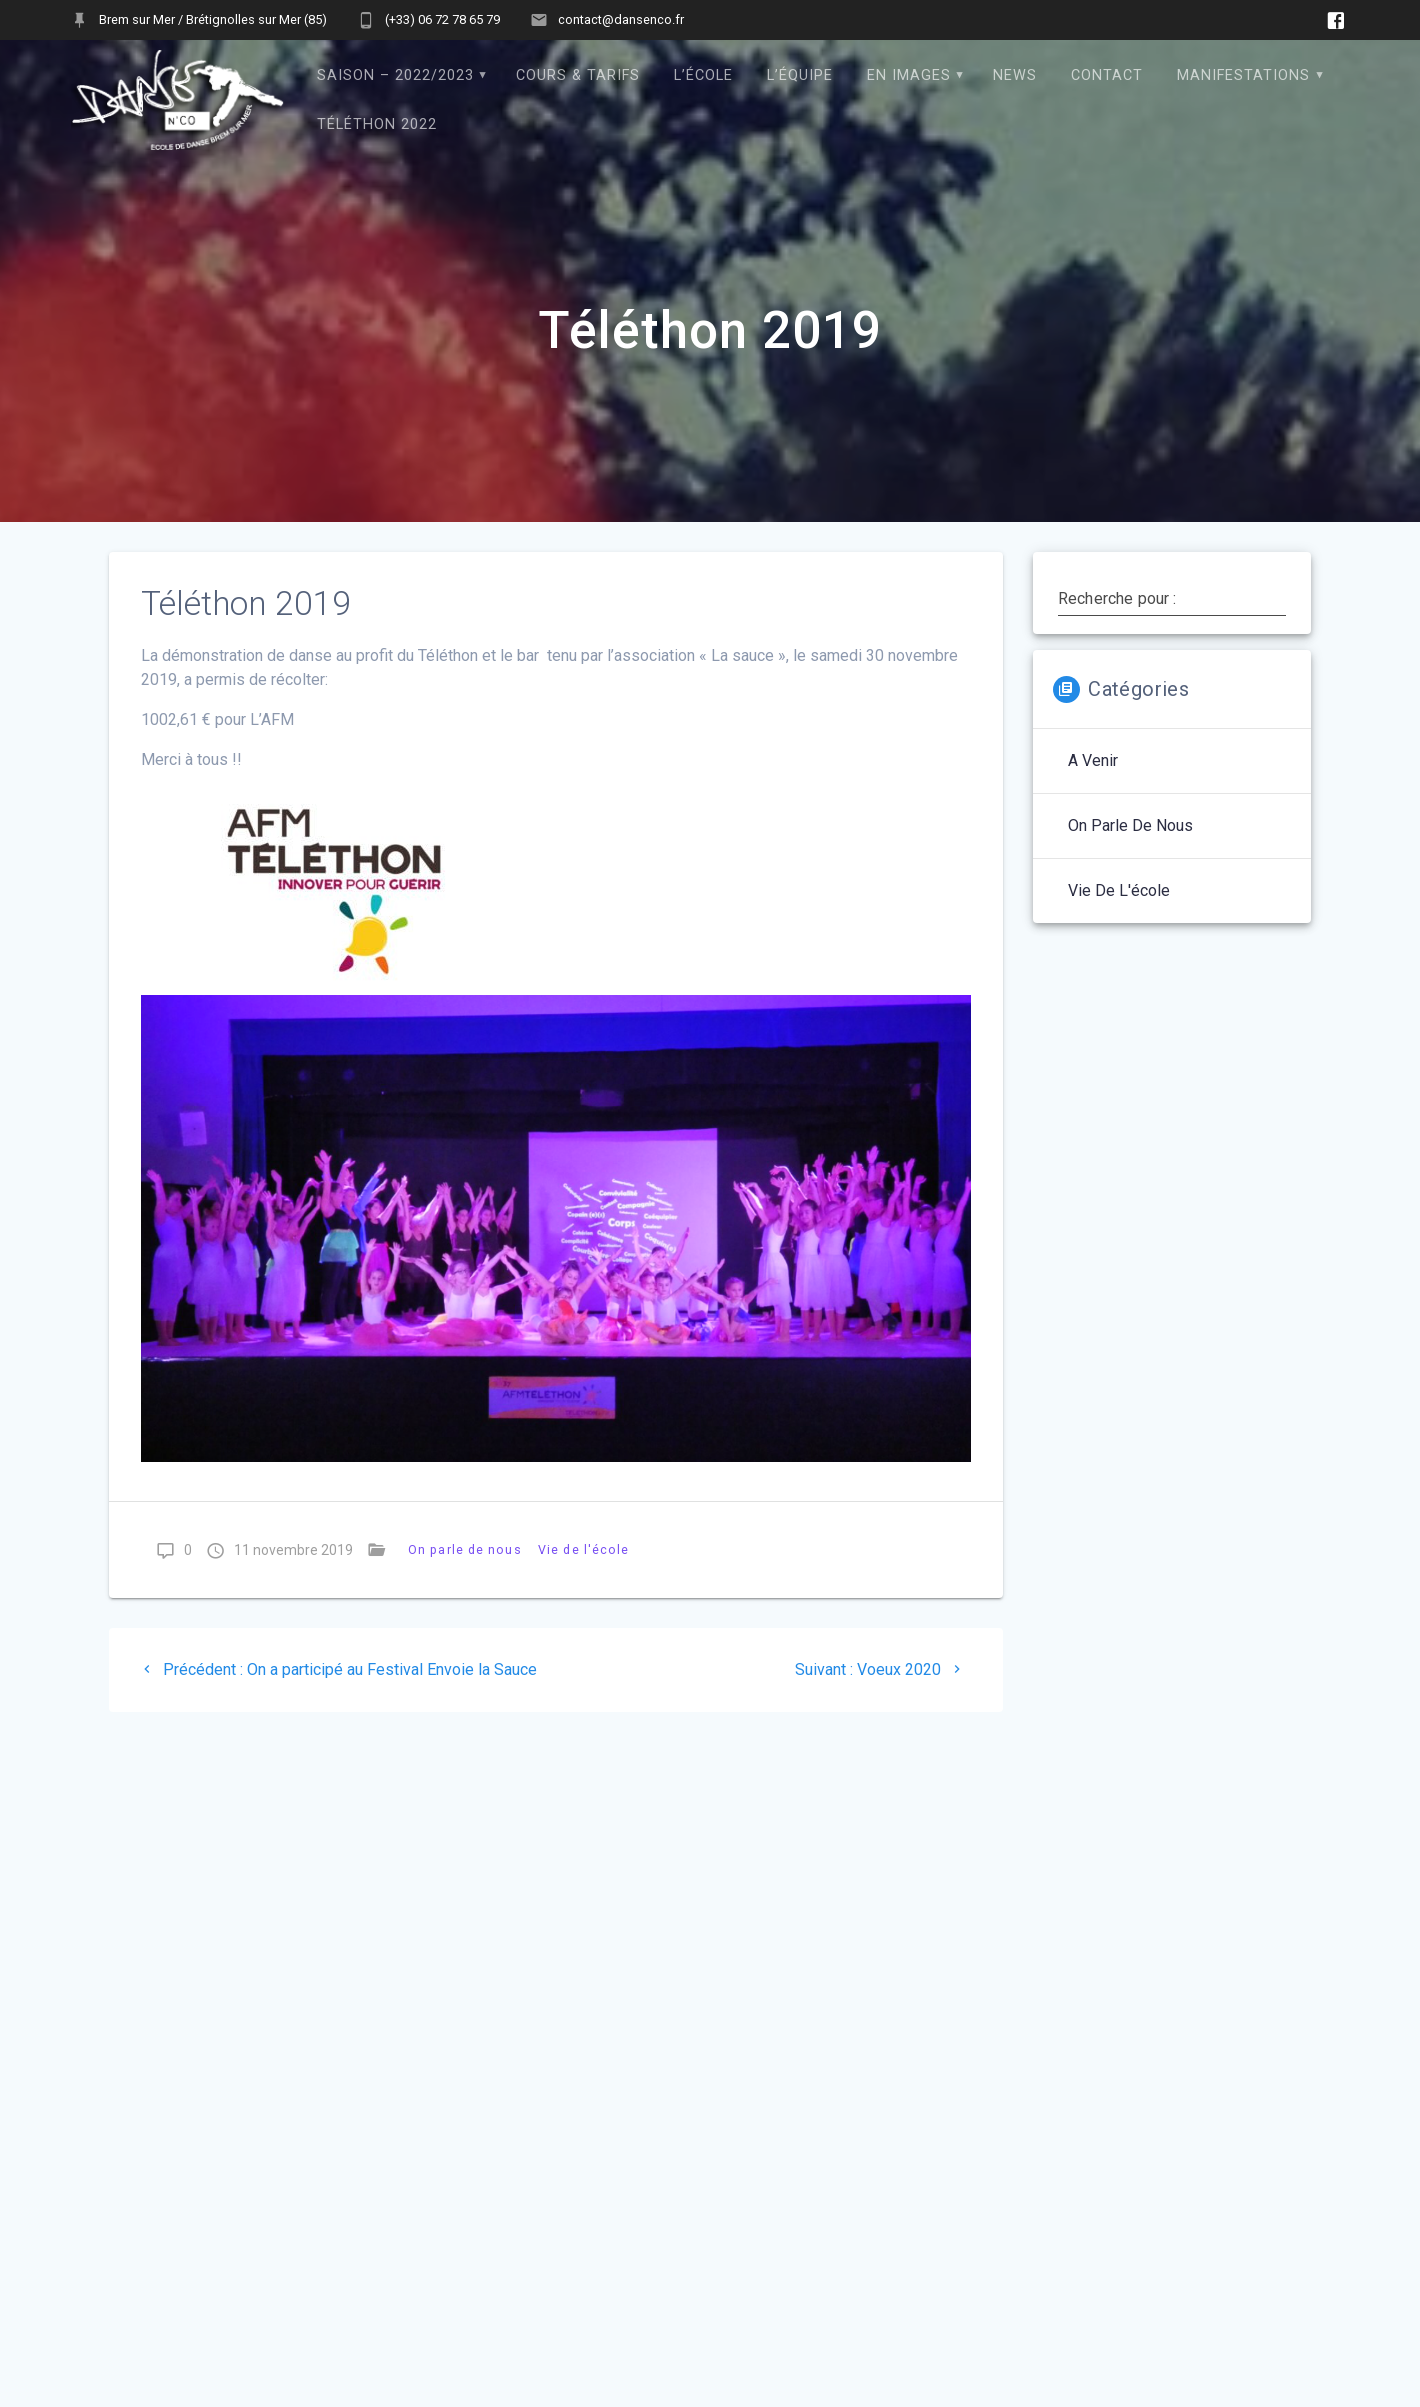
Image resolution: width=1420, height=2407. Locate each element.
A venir (1093, 760)
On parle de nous (465, 1549)
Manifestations (1243, 75)
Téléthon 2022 (377, 124)
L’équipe (800, 75)
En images (909, 75)
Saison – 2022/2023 (395, 75)
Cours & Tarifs (578, 75)
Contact (1107, 75)
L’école (703, 75)
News (1015, 75)
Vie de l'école (584, 1549)
